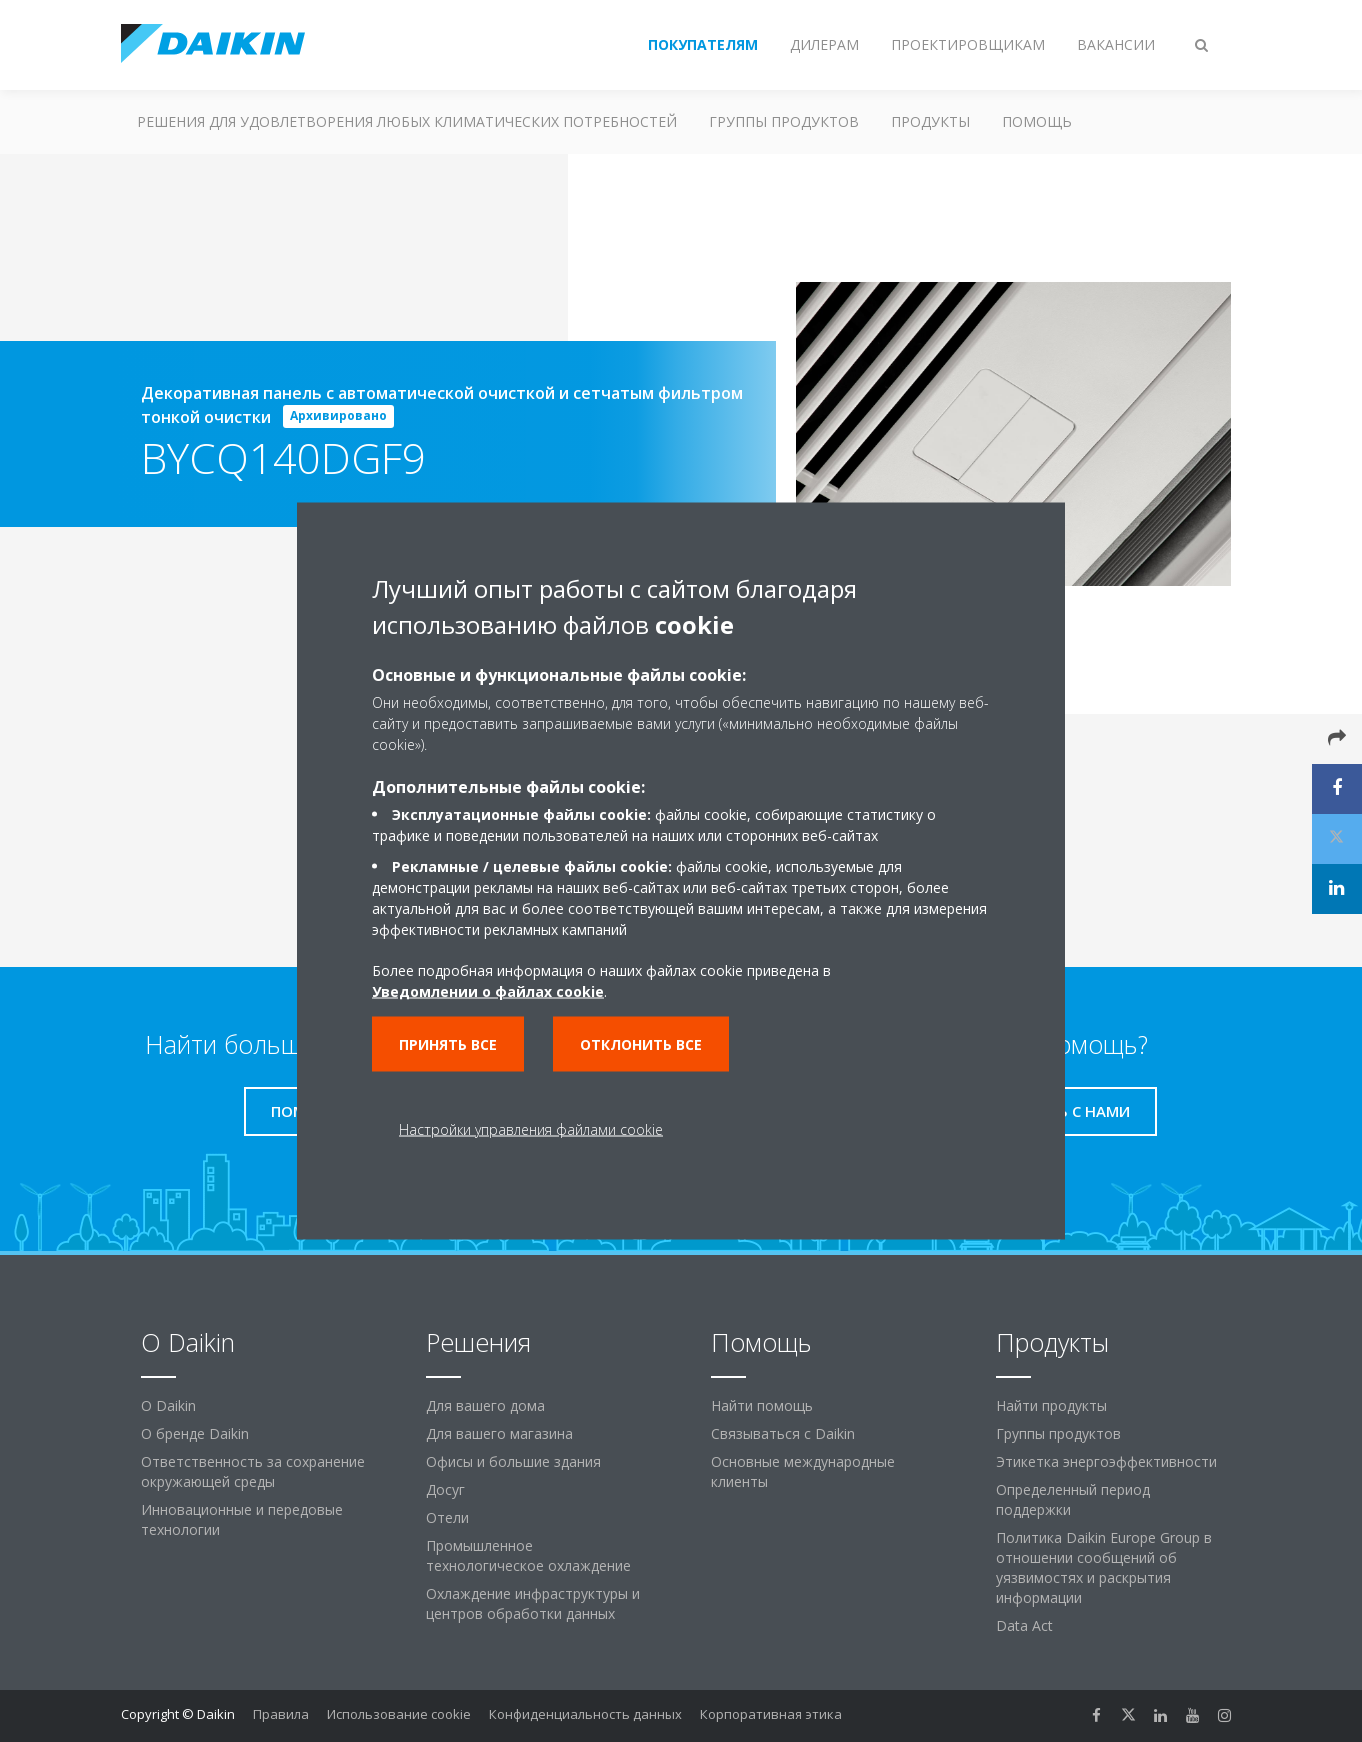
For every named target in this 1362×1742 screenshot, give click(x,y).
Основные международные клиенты (803, 1471)
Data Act (1024, 1625)
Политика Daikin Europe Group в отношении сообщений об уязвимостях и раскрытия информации (1104, 1567)
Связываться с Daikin (783, 1433)
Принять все (448, 1044)
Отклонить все (641, 1044)
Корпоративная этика (771, 1714)
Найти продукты (1051, 1405)
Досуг (445, 1489)
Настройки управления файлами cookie (531, 1129)
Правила (281, 1714)
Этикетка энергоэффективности (1106, 1461)
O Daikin (168, 1405)
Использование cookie (399, 1714)
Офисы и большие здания (513, 1461)
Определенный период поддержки (1073, 1499)
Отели (447, 1517)
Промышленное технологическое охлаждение (528, 1555)
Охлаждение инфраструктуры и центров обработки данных (533, 1603)
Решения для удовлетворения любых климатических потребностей (407, 121)
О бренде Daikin (195, 1433)
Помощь (1037, 121)
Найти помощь (762, 1405)
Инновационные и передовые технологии (242, 1519)
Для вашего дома (485, 1405)
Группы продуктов (784, 121)
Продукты (930, 121)
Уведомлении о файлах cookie (488, 991)
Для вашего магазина (499, 1433)
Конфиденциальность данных (585, 1714)
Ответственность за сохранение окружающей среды (253, 1471)
